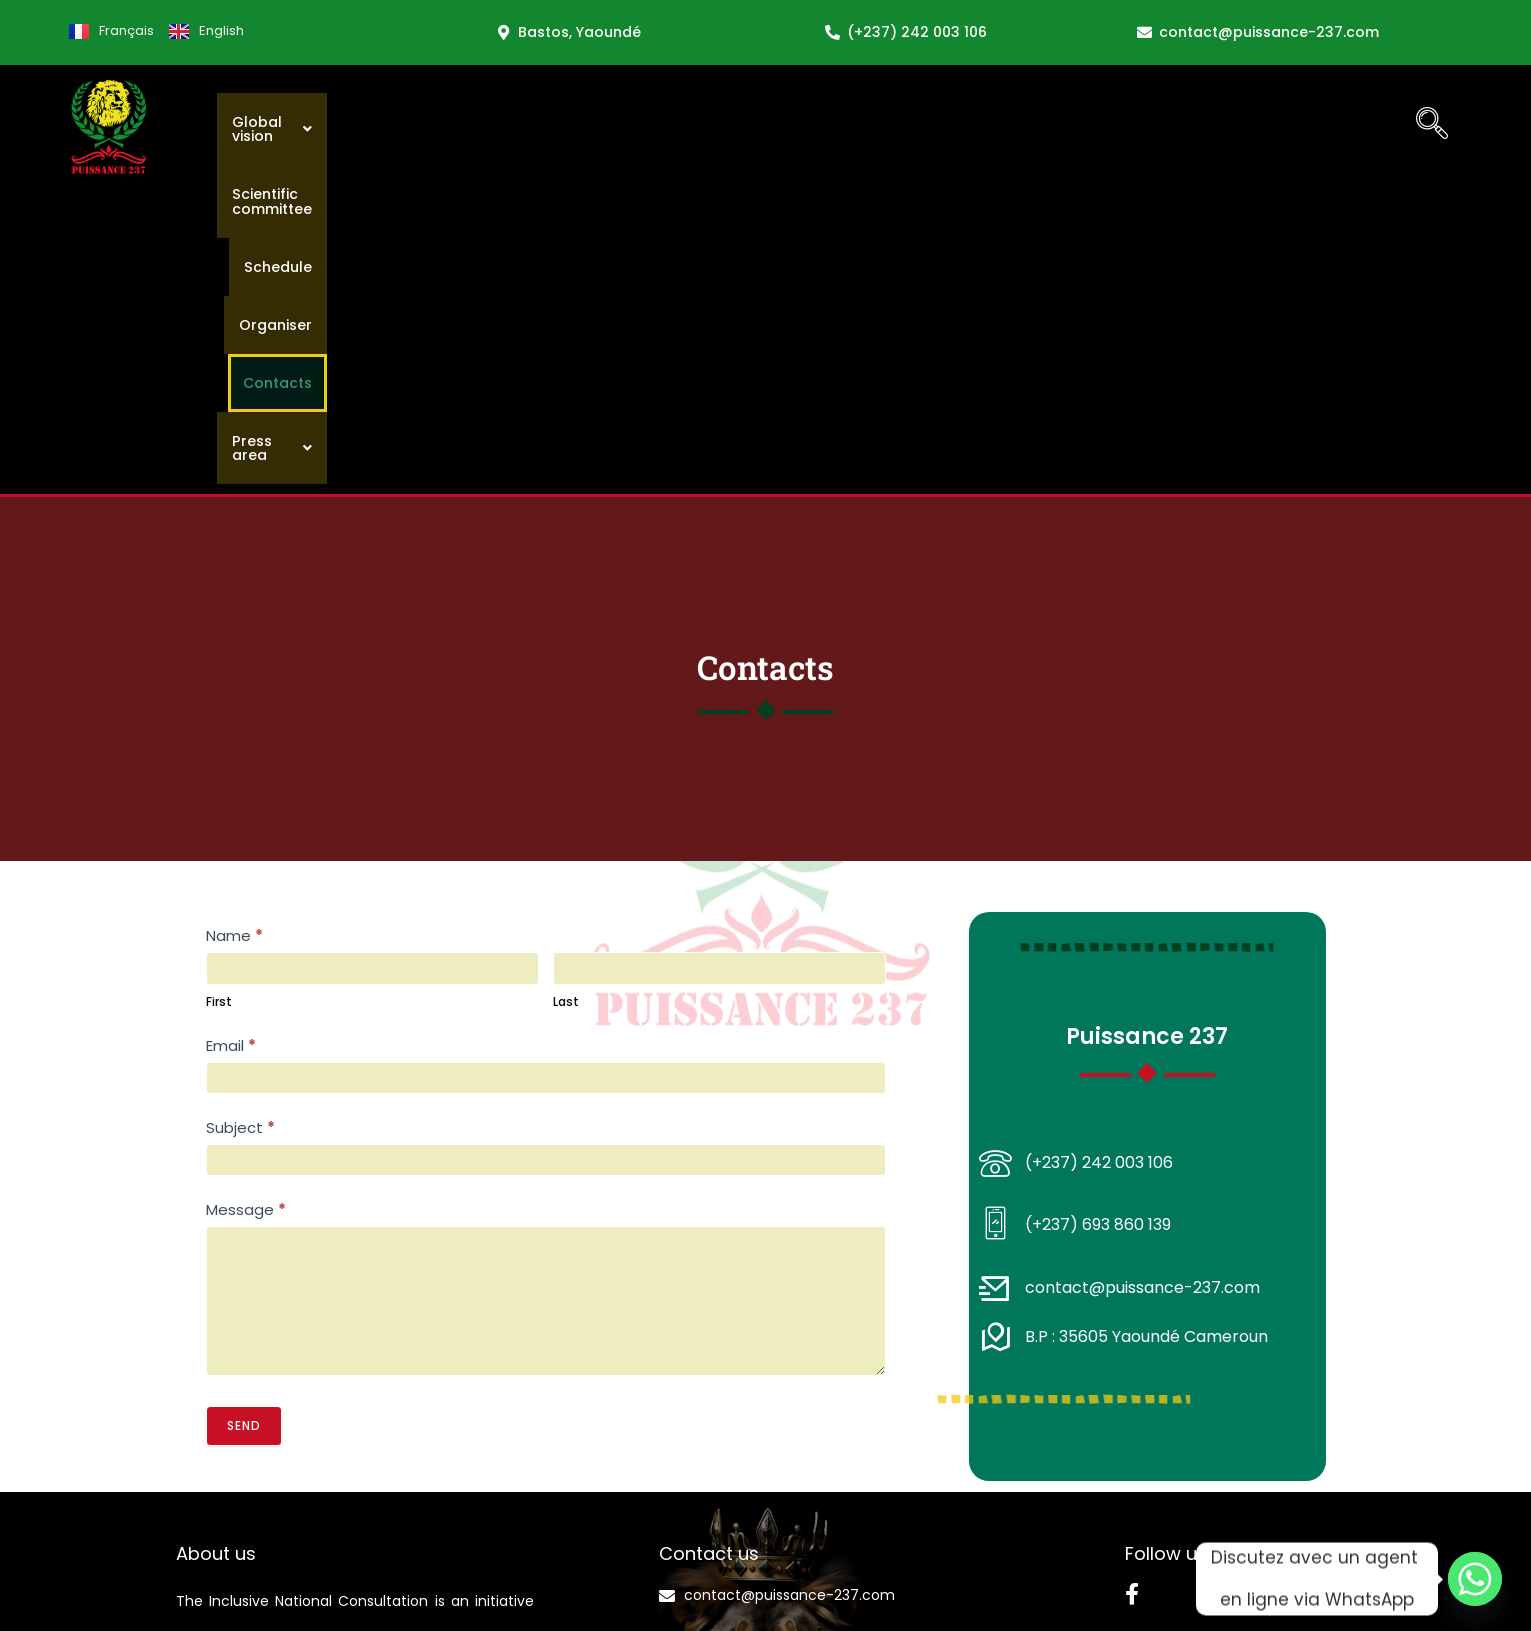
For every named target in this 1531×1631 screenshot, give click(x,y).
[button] (673, 124)
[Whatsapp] (1475, 1579)
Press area (1321, 124)
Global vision (673, 124)
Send (244, 1116)
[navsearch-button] (1432, 126)
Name (234, 626)
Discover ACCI (228, 1521)
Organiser (1096, 124)
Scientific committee (845, 124)
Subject (240, 818)
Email (231, 736)
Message (246, 900)
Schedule (991, 124)
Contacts (1202, 124)
